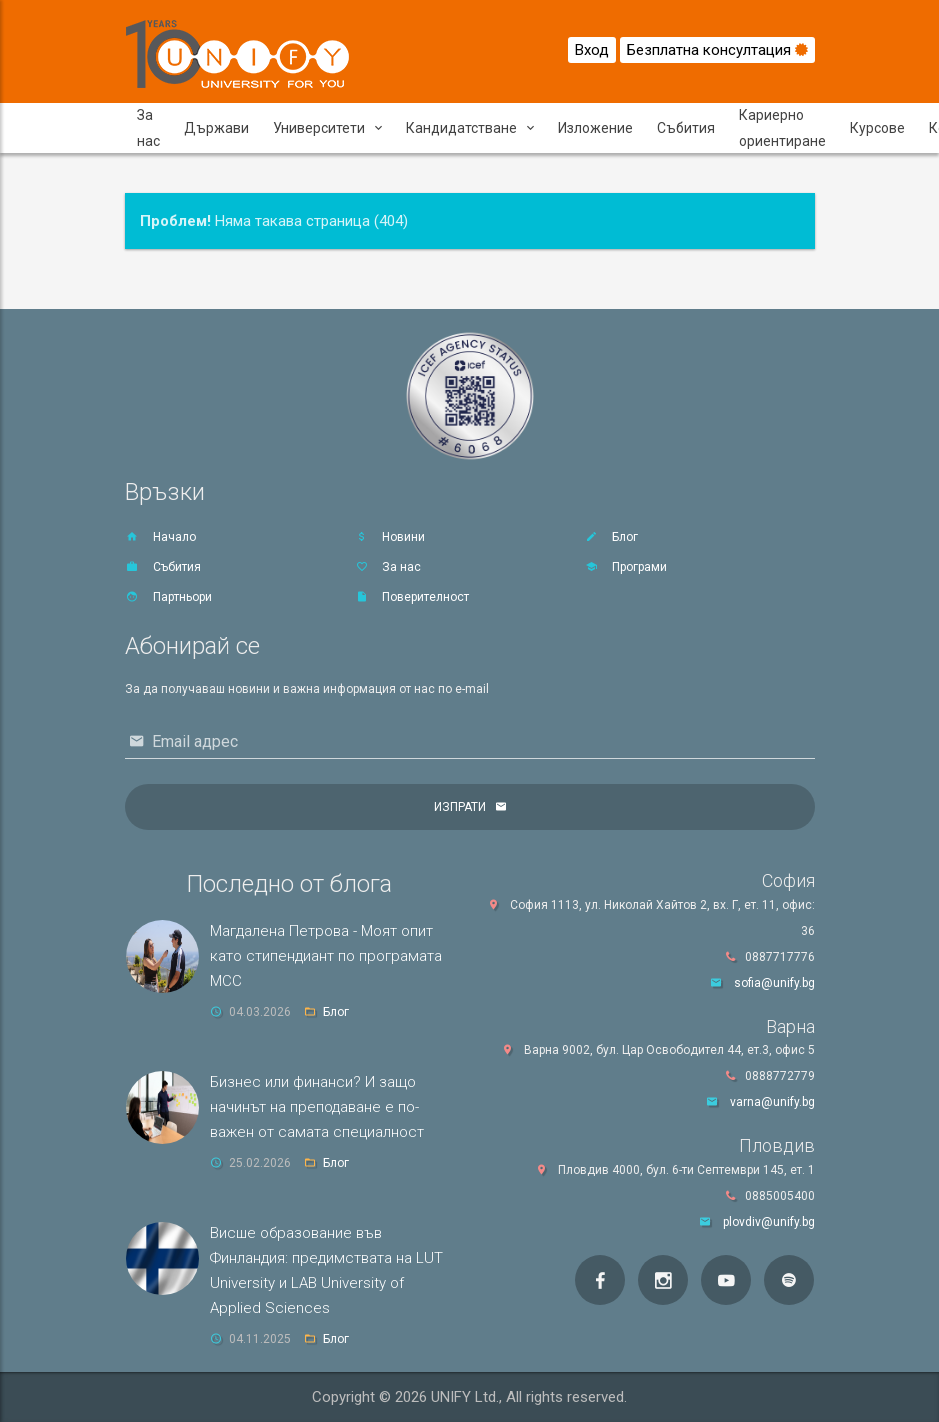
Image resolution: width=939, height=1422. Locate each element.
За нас (148, 128)
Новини (389, 537)
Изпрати (460, 807)
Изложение (595, 128)
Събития (686, 128)
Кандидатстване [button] (470, 128)
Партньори (168, 597)
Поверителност (411, 597)
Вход (592, 50)
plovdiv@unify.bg (769, 1222)
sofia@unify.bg (774, 983)
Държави (216, 128)
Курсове (877, 128)
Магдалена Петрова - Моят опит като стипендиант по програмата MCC (326, 956)
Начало (160, 537)
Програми (625, 567)
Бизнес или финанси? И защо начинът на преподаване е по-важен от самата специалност (317, 1107)
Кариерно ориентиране (782, 128)
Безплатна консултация (717, 50)
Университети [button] (327, 128)
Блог (611, 537)
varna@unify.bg (772, 1102)
